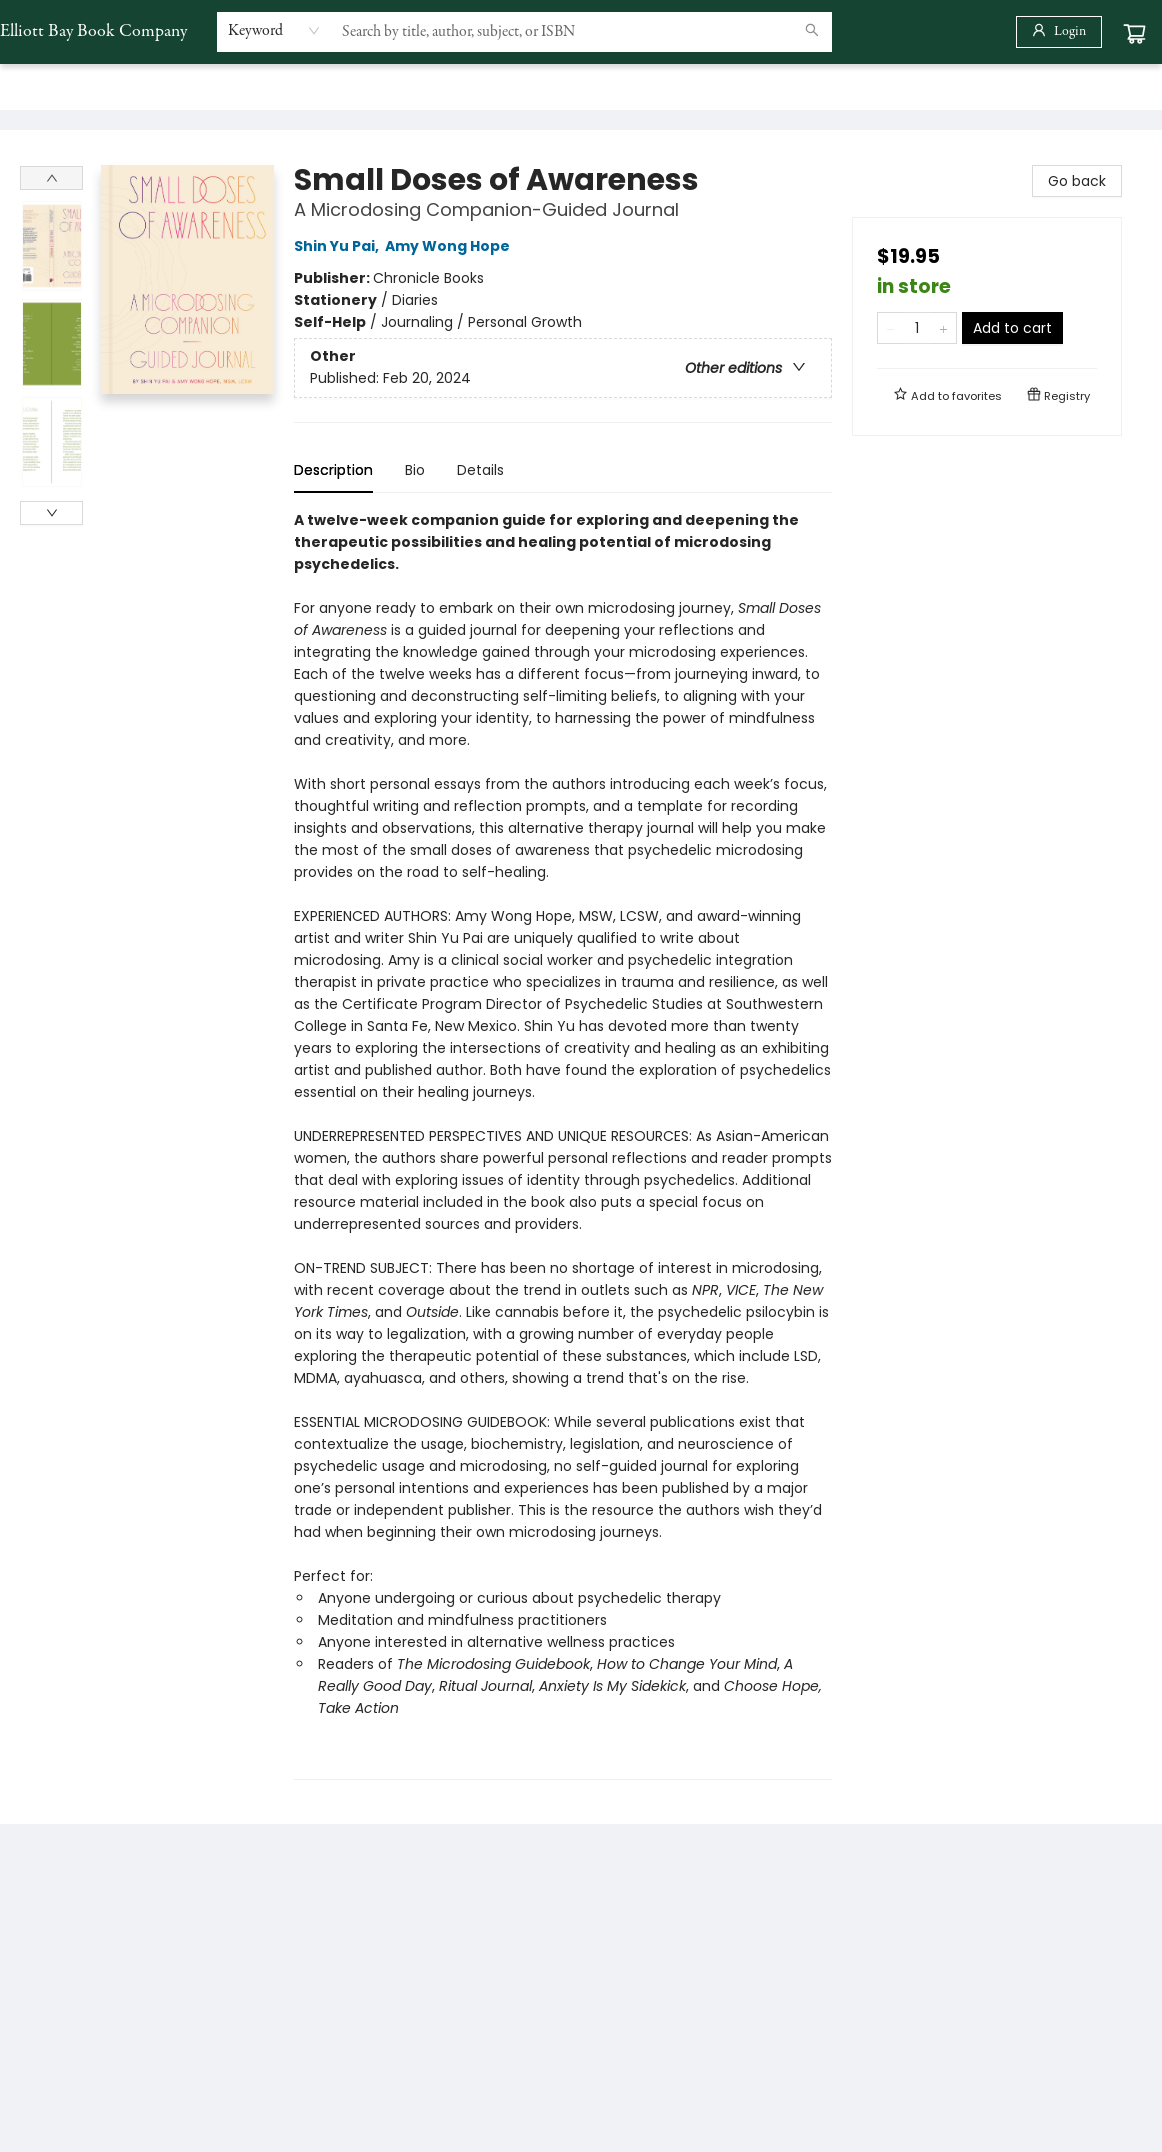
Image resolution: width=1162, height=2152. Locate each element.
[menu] (581, 87)
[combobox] (274, 31)
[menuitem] (37, 87)
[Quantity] (917, 328)
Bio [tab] (415, 470)
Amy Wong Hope (450, 246)
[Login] (1059, 32)
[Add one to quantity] (943, 328)
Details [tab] (480, 470)
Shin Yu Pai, (339, 246)
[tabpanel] (563, 1144)
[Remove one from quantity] (890, 328)
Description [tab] (333, 470)
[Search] (812, 32)
